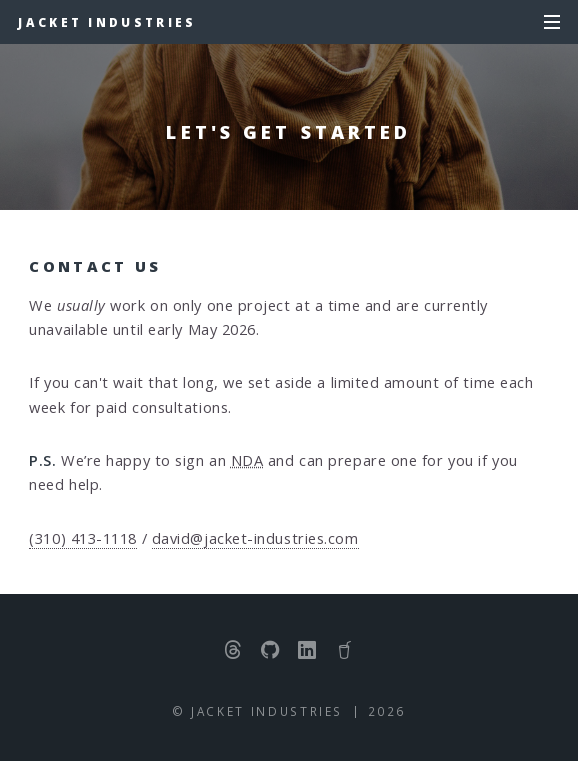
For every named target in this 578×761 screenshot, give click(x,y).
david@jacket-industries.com (255, 538)
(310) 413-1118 (83, 538)
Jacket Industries (107, 22)
